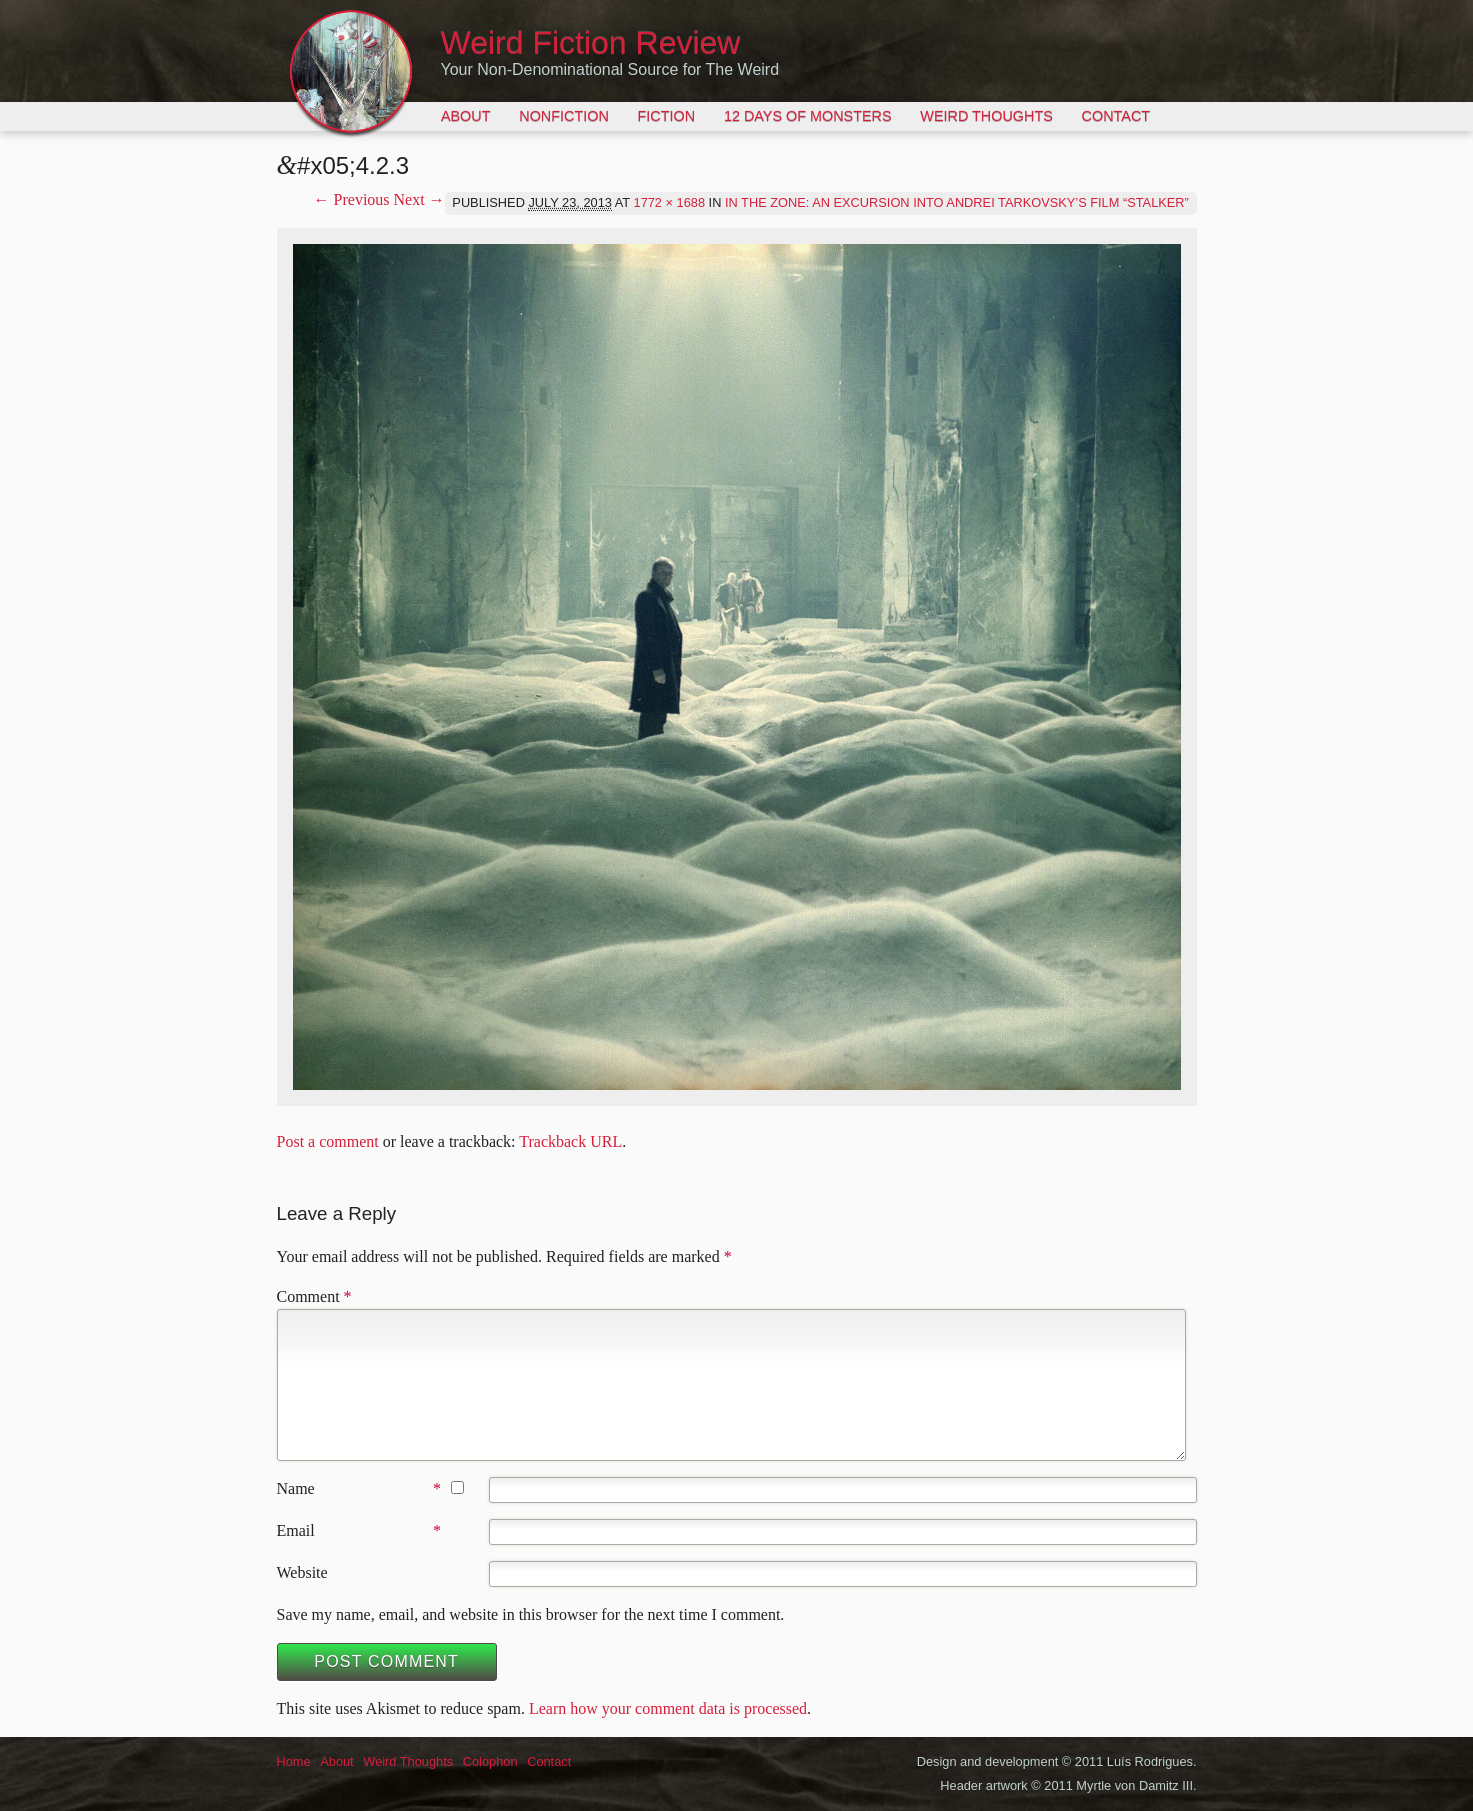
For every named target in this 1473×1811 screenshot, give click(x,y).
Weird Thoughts (986, 116)
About (466, 116)
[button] (737, 667)
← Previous (352, 199)
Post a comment (328, 1141)
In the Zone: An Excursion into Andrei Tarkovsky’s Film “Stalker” (957, 202)
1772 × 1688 (670, 202)
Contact (1116, 116)
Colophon (490, 1761)
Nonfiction (564, 116)
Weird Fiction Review (591, 43)
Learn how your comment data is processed (668, 1708)
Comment (314, 1296)
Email (296, 1530)
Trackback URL (570, 1141)
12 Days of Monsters (808, 116)
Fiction (667, 116)
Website (302, 1572)
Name (296, 1488)
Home (294, 1761)
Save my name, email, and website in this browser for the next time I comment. (531, 1614)
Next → (419, 199)
